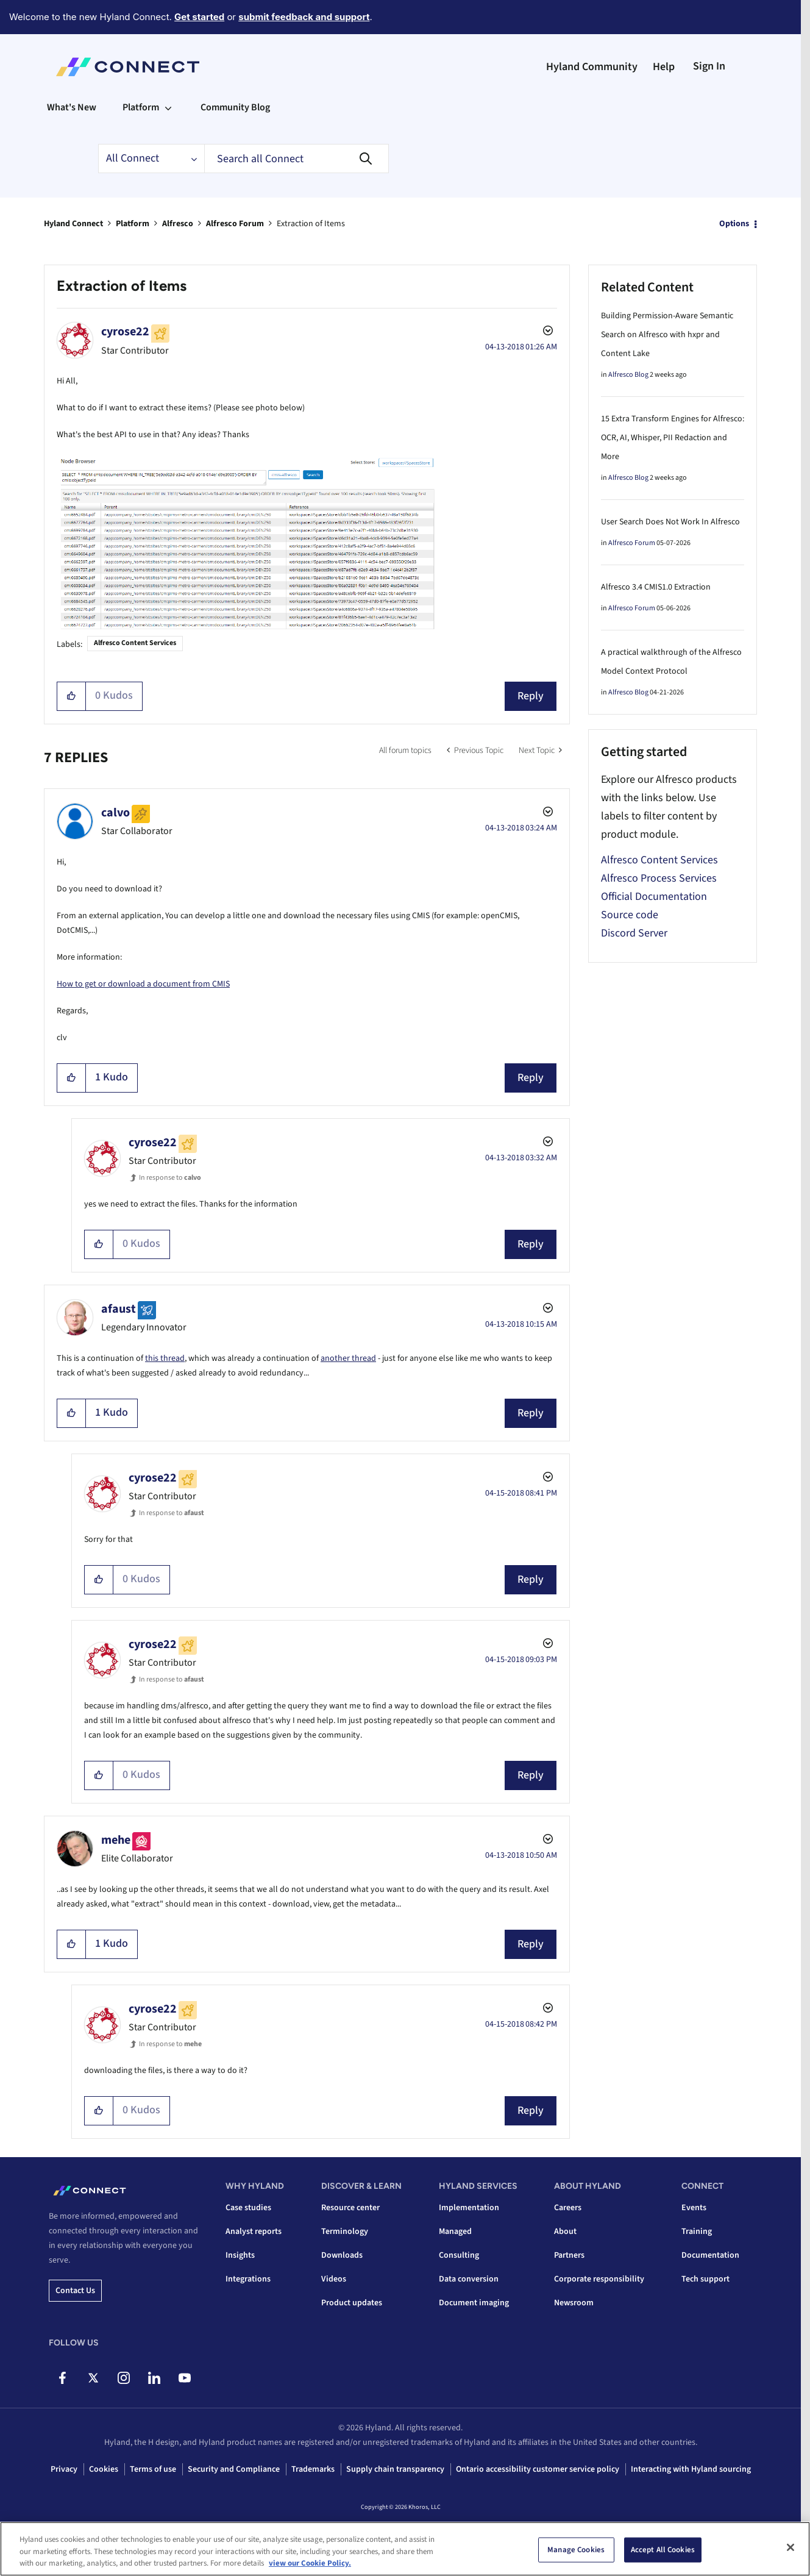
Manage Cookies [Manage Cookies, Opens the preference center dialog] (576, 2549)
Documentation (710, 2255)
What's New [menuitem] (71, 107)
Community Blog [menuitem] (235, 107)
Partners (569, 2255)
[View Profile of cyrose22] (125, 331)
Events (693, 2208)
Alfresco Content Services (135, 643)
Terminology (344, 2231)
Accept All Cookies (663, 2549)
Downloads (342, 2255)
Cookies (103, 2469)
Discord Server (634, 933)
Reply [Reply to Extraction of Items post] (530, 696)
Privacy (64, 2469)
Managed (455, 2231)
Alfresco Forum (235, 224)
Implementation (469, 2208)
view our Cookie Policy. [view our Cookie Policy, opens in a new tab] (310, 2563)
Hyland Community (592, 66)
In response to (170, 1177)
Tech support (705, 2279)
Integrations (248, 2279)
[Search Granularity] (151, 158)
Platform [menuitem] (141, 107)
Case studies (248, 2208)
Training (696, 2231)
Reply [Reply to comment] (530, 1077)
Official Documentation (654, 896)
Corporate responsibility (599, 2279)
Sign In (709, 66)
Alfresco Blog (628, 374)
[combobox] (296, 158)
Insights (240, 2255)
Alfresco (177, 224)
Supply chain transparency (395, 2469)
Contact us (75, 2291)
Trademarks (313, 2469)
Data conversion (469, 2279)
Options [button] (734, 224)
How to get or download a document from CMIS (143, 984)
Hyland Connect (73, 224)
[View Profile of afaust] (118, 1309)
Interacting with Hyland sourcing (691, 2469)
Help (664, 66)
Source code (629, 914)
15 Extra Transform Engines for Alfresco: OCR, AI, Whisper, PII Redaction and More (672, 438)
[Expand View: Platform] (168, 107)
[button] (71, 696)
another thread (348, 1358)
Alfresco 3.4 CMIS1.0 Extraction (656, 587)
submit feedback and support (303, 17)
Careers (567, 2208)
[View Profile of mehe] (115, 1840)
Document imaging (474, 2303)
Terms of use (153, 2469)
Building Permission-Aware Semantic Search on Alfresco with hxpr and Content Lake (667, 335)
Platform (132, 224)
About (565, 2231)
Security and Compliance (234, 2469)
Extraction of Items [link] (311, 224)
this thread (165, 1358)
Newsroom (574, 2303)
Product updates (351, 2303)
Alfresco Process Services (659, 878)
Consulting (459, 2255)
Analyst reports (254, 2231)
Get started (199, 17)
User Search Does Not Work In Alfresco (670, 522)
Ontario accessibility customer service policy (537, 2469)
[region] (405, 2549)
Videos (333, 2279)
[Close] (790, 2547)
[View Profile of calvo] (115, 812)
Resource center (350, 2208)
